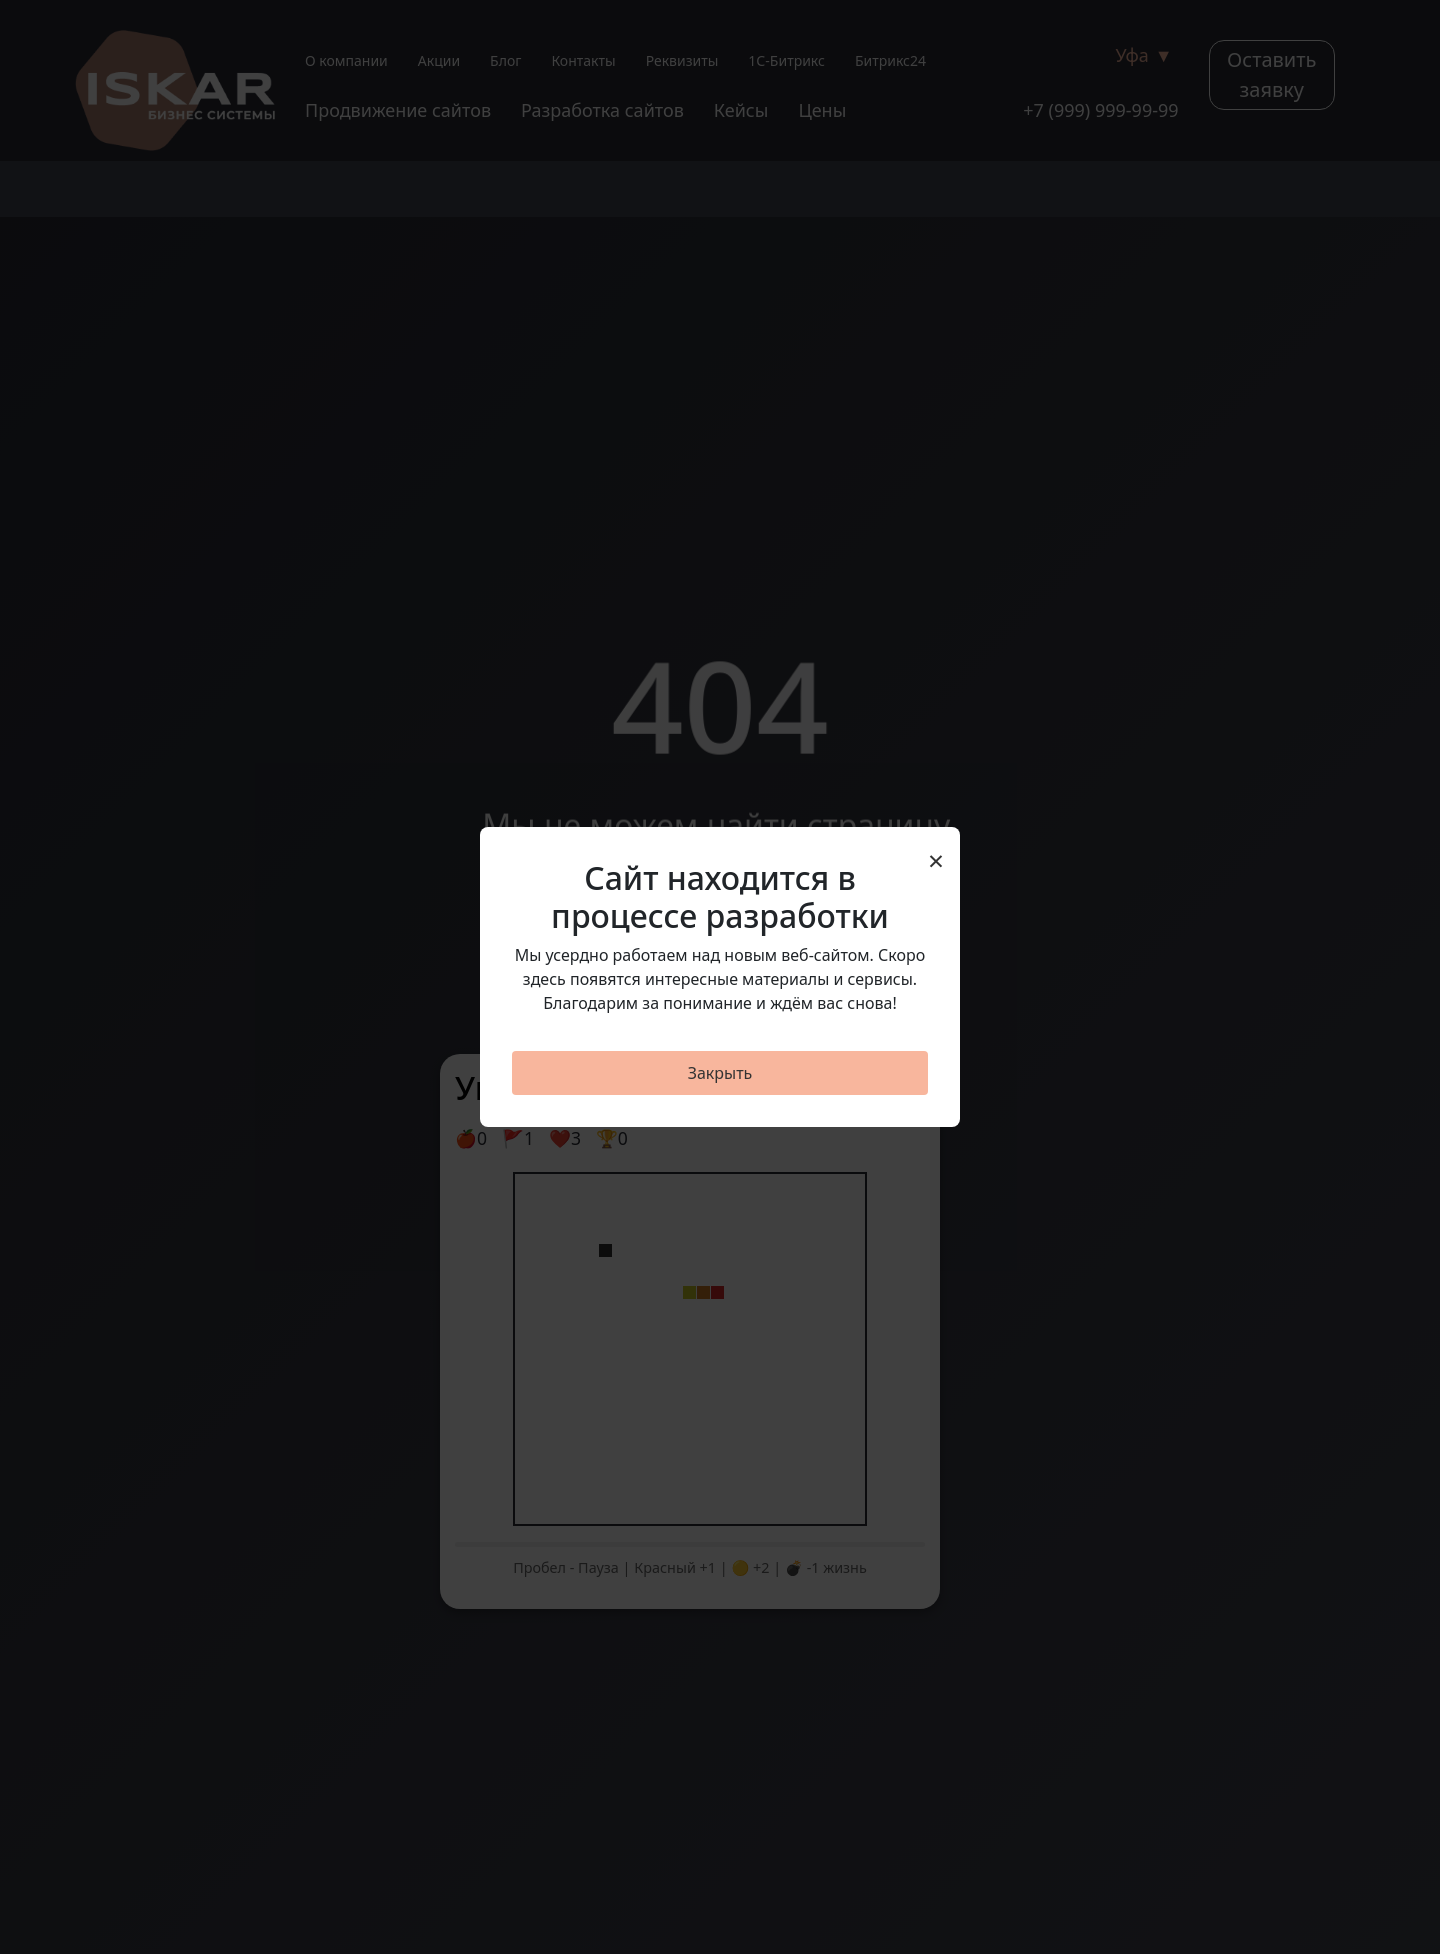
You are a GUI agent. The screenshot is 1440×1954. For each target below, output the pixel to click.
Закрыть (720, 1073)
